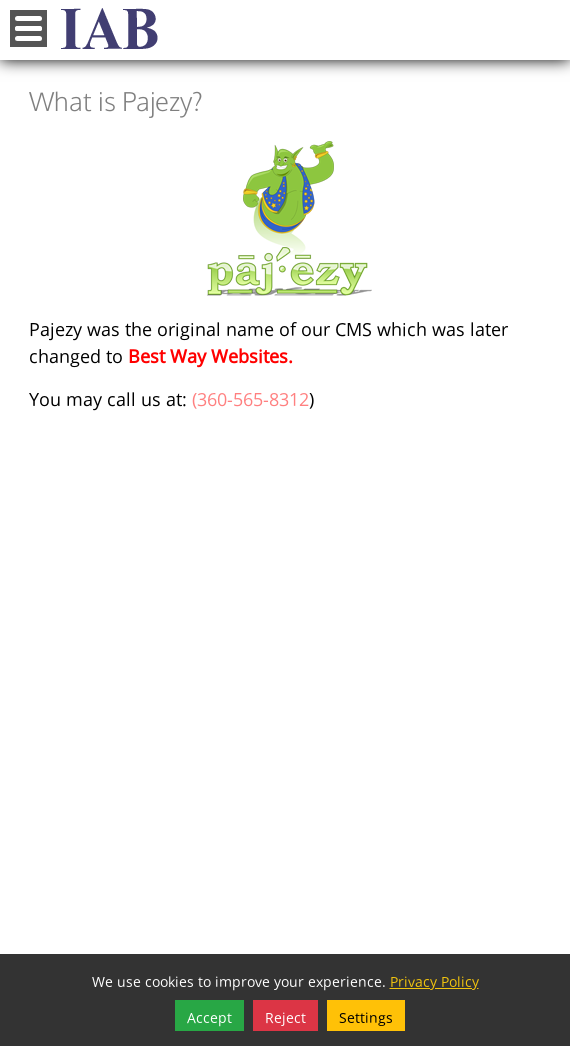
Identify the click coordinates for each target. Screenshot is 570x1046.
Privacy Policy (434, 979)
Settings (366, 1015)
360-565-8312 (253, 396)
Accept (209, 1015)
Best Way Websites (208, 353)
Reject (285, 1015)
